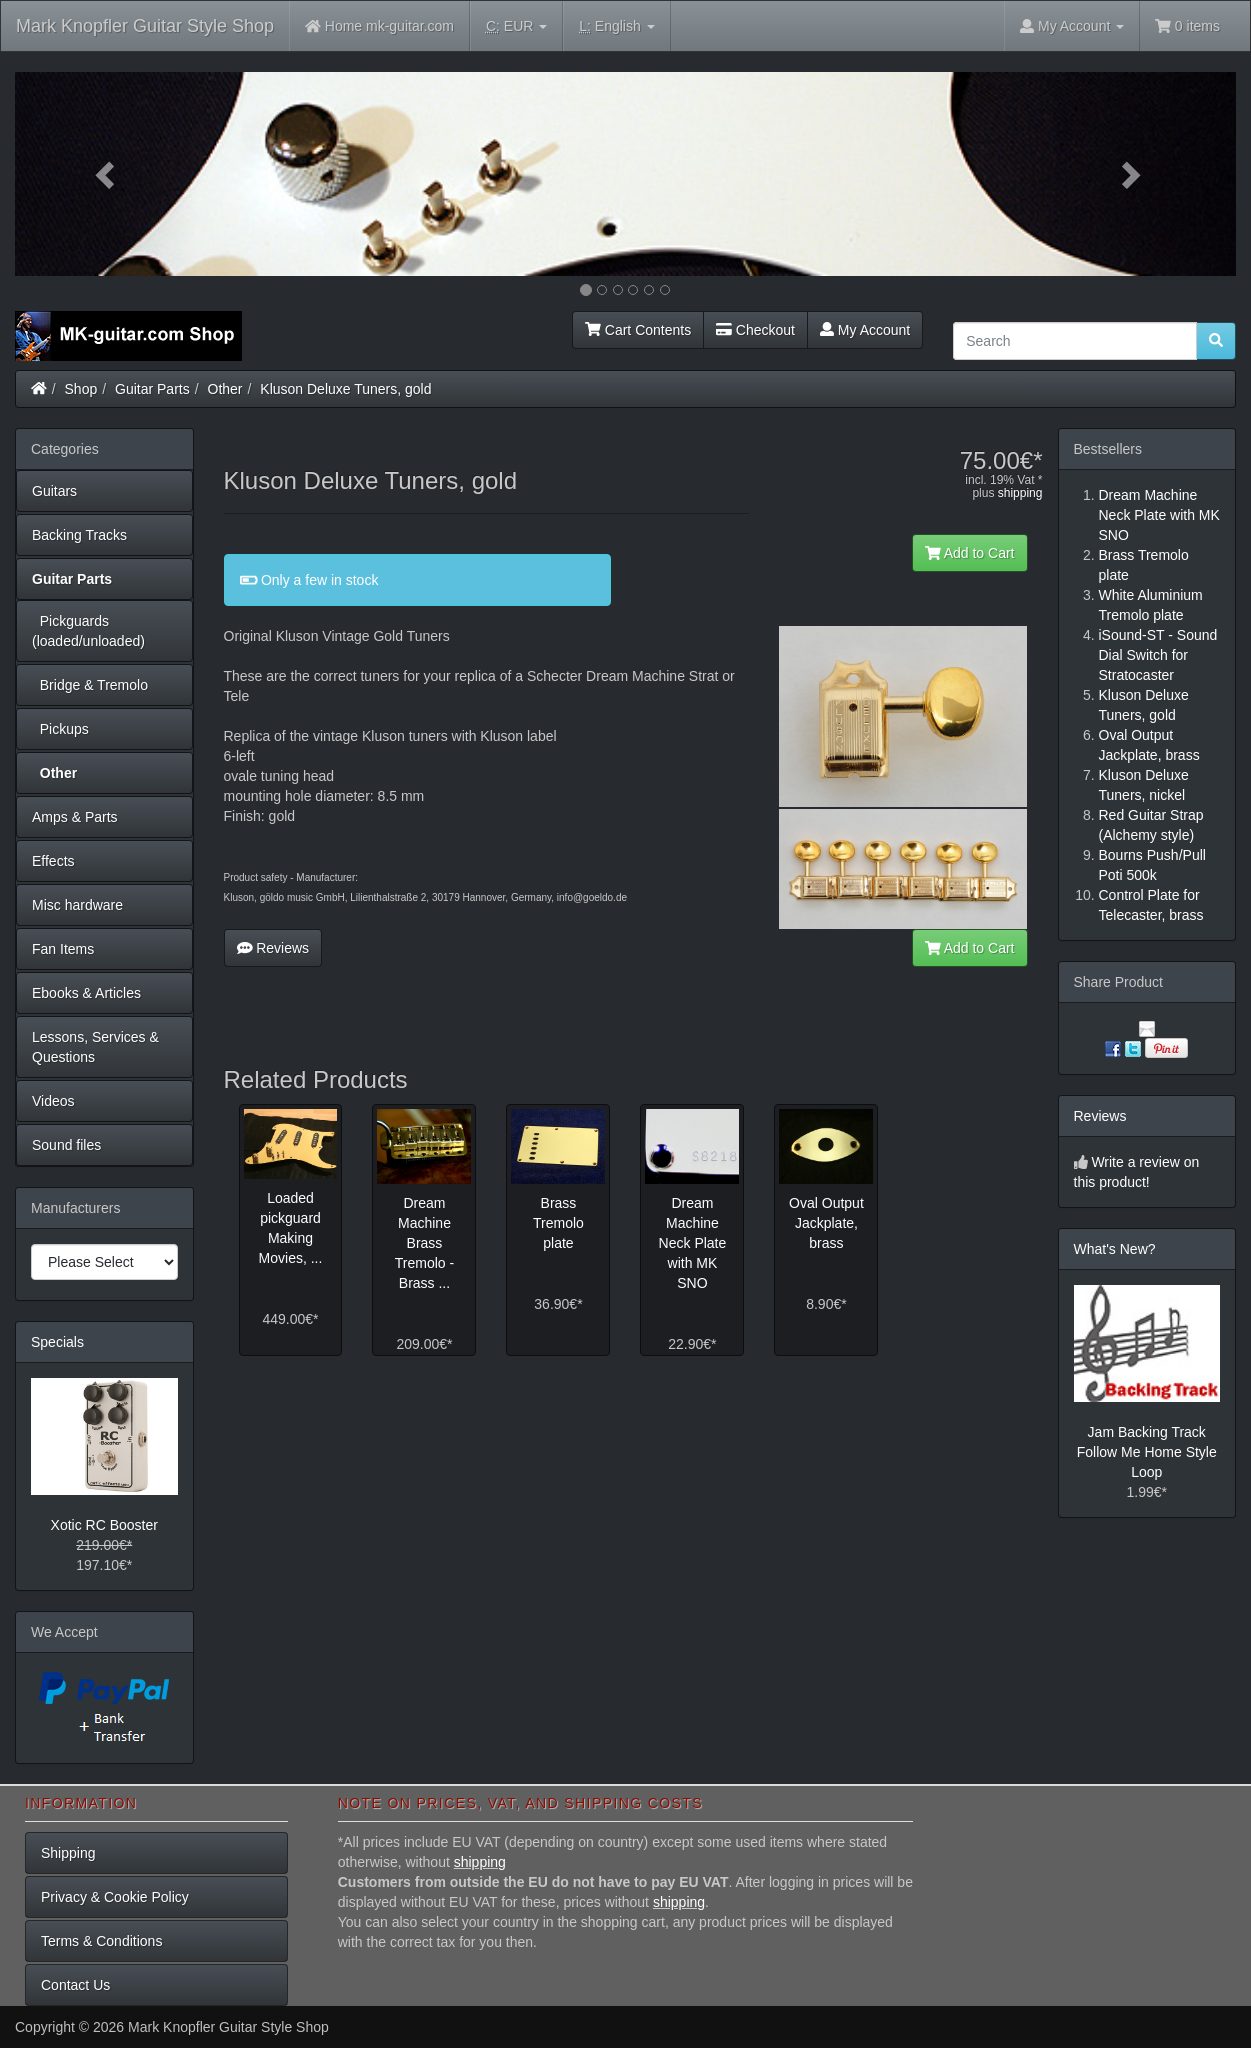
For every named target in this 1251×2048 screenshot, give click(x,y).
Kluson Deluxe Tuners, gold (345, 389)
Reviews (273, 948)
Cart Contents (638, 330)
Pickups (60, 729)
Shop (81, 389)
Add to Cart (970, 553)
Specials (57, 1342)
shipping (1020, 493)
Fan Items (63, 949)
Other (225, 389)
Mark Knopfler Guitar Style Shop (145, 26)
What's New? (1115, 1249)
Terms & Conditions (101, 1941)
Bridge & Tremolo (90, 685)
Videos (53, 1101)
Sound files (66, 1145)
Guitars (54, 491)
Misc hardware (77, 905)
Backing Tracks (79, 535)
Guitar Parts (152, 389)
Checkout (755, 330)
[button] (106, 174)
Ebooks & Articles (86, 993)
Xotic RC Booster (104, 1525)
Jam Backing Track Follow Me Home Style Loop (1147, 1452)
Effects (53, 861)
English (616, 26)
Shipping (68, 1853)
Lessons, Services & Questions (95, 1047)
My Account (865, 330)
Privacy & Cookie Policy (115, 1897)
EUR (516, 26)
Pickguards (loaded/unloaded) (88, 631)
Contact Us (75, 1985)
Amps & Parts (75, 817)
